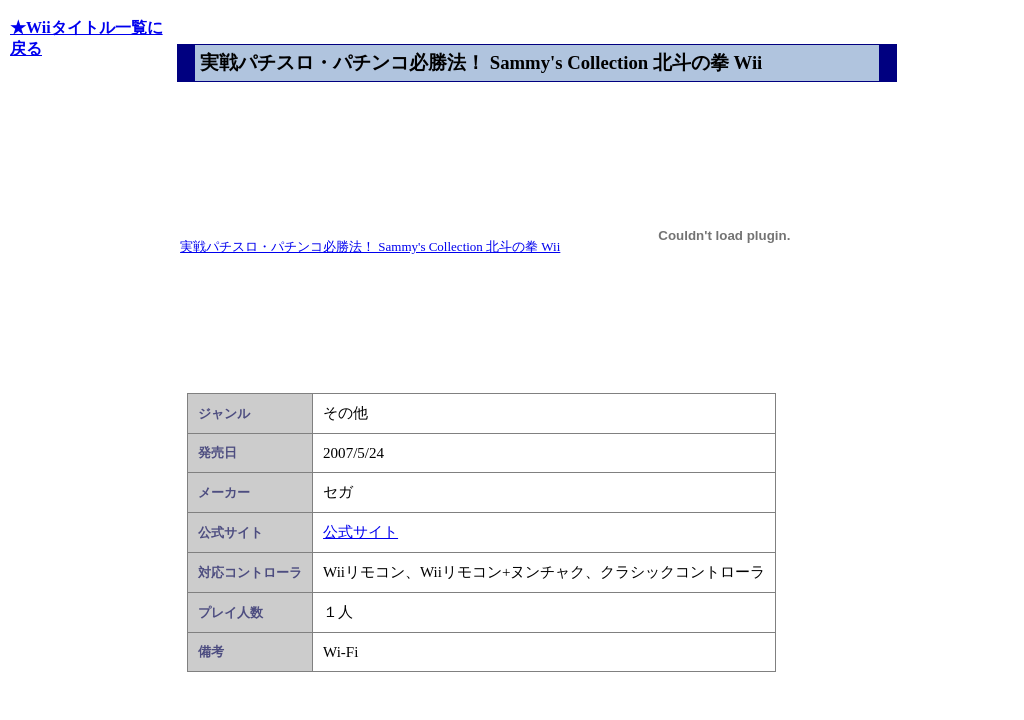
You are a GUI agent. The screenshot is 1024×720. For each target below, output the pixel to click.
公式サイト (360, 532)
